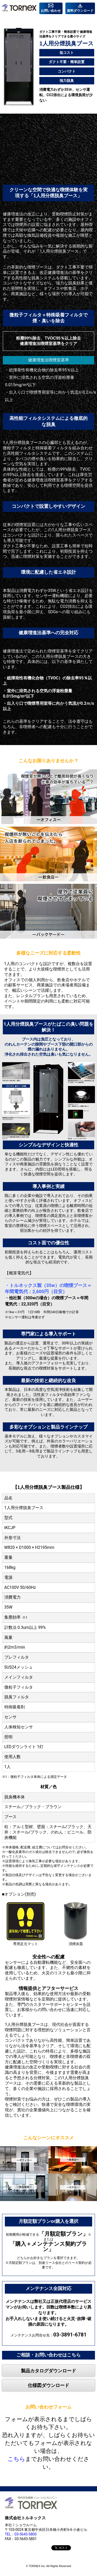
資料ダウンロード (80, 11)
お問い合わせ (51, 11)
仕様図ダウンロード (48, 2385)
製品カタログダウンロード (48, 2370)
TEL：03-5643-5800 (21, 2534)
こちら (16, 2458)
